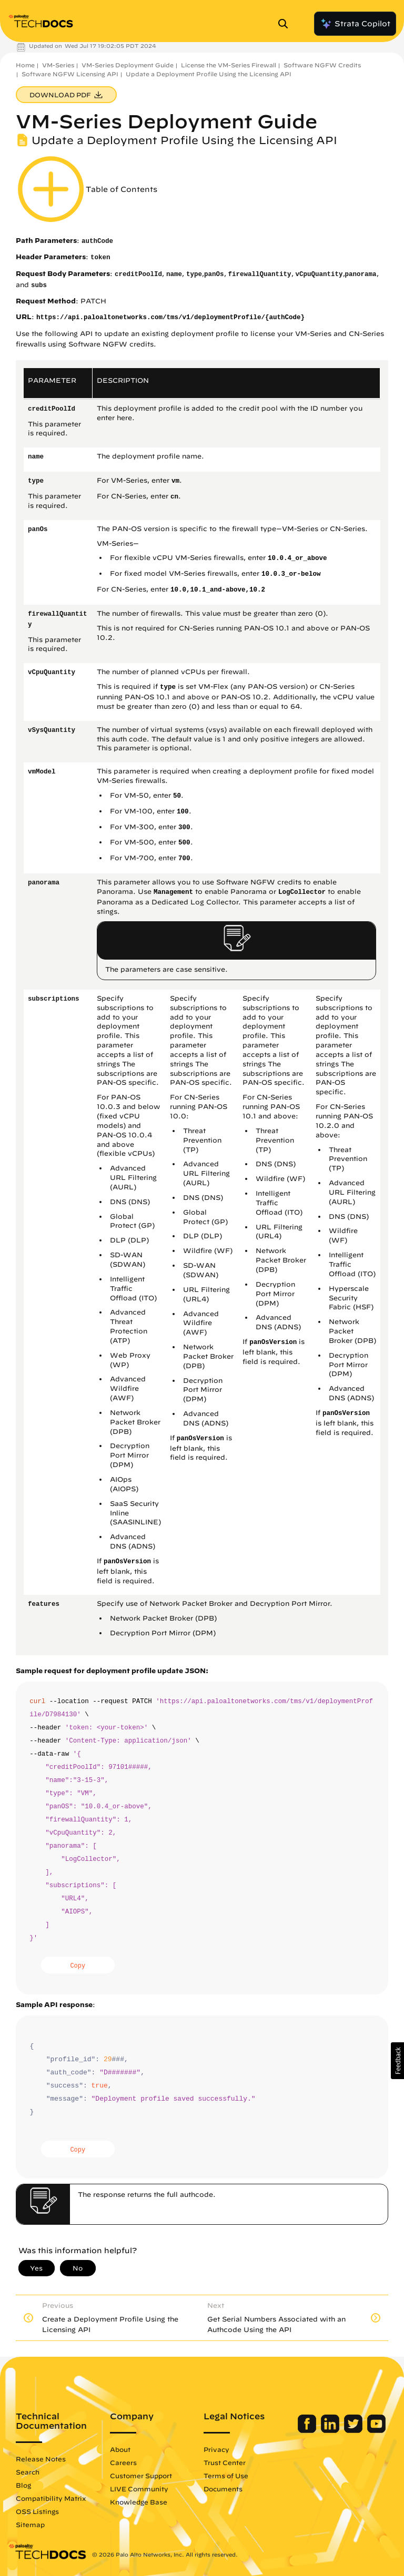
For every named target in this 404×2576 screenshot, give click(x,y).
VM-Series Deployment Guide (128, 65)
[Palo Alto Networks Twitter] (354, 2430)
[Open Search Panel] (286, 23)
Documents (223, 2488)
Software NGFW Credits (322, 65)
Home (25, 65)
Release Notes (41, 2458)
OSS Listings (37, 2511)
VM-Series (58, 65)
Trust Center (225, 2462)
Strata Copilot (355, 23)
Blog (23, 2485)
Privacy (216, 2449)
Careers (123, 2462)
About (120, 2449)
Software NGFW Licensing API (70, 73)
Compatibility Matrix (51, 2498)
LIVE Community (139, 2488)
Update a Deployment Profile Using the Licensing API (208, 73)
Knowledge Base (138, 2502)
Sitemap (30, 2524)
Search (27, 2472)
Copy (77, 1966)
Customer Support (141, 2475)
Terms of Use (226, 2475)
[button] (397, 2060)
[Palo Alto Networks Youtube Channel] (376, 2430)
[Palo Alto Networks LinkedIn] (331, 2430)
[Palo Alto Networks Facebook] (308, 2430)
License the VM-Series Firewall (228, 65)
